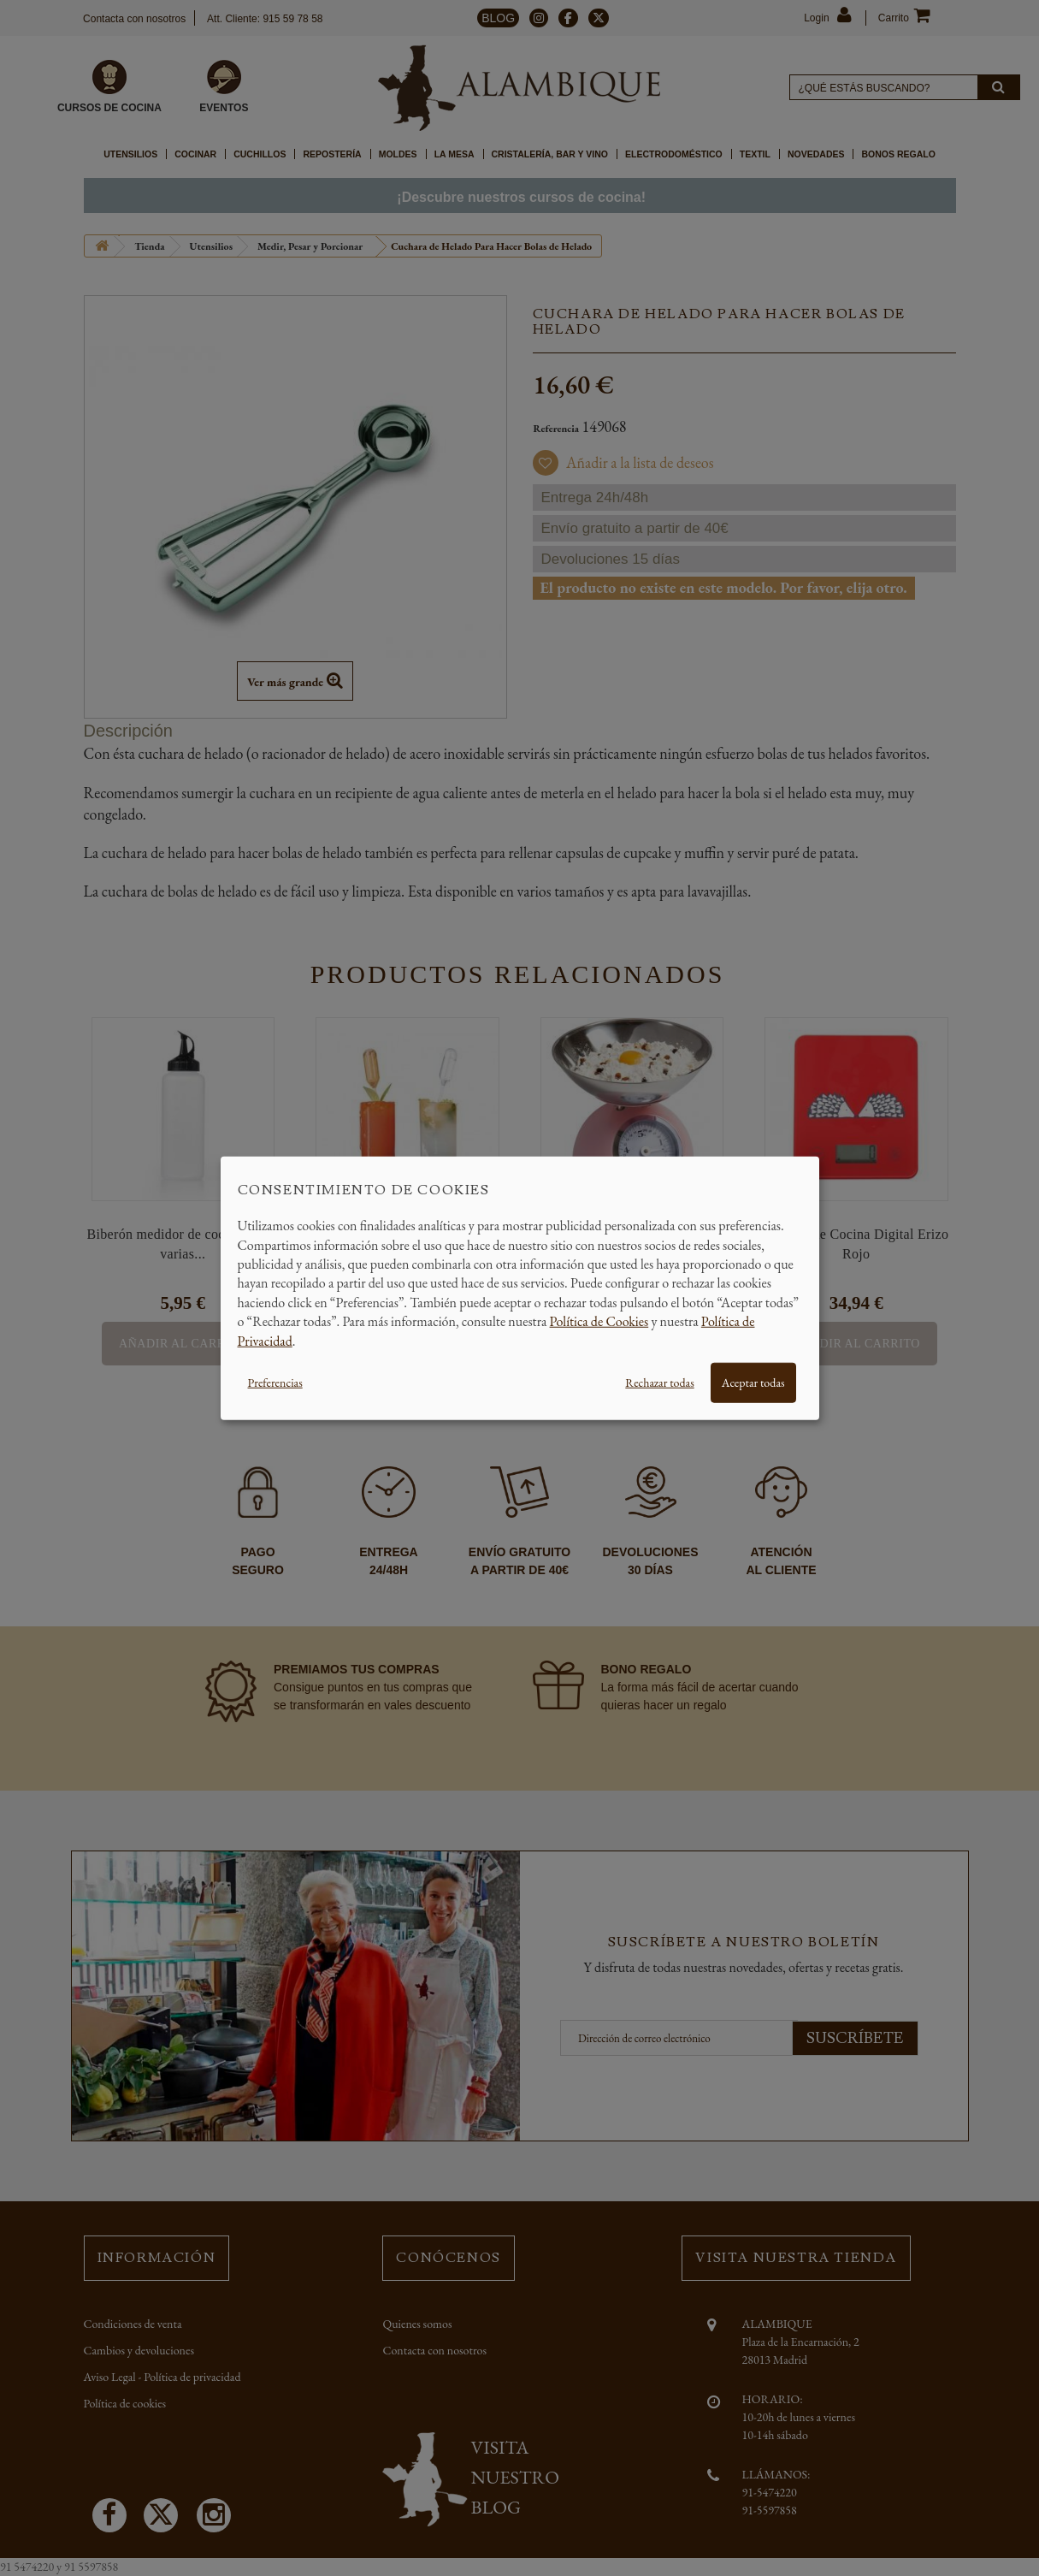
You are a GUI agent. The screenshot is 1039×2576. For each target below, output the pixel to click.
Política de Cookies (599, 1321)
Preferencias (275, 1382)
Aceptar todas (753, 1382)
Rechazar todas (659, 1382)
